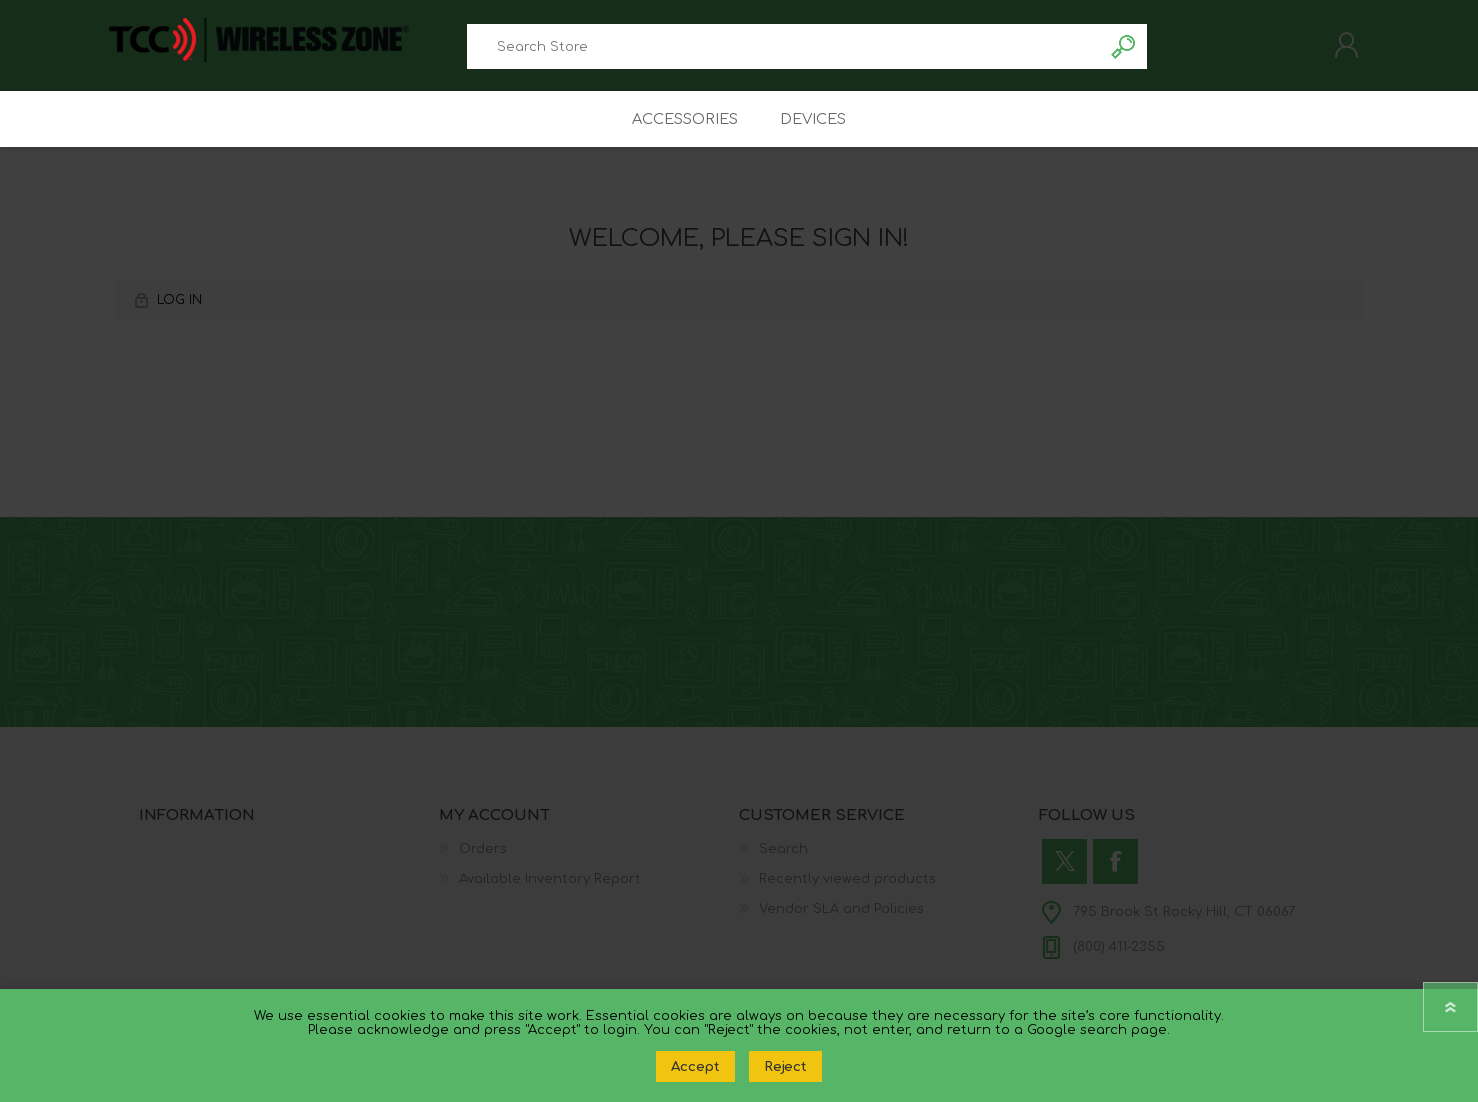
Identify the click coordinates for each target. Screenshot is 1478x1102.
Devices (816, 130)
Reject (785, 1066)
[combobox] (784, 50)
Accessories (681, 130)
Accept (695, 1066)
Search (1124, 50)
